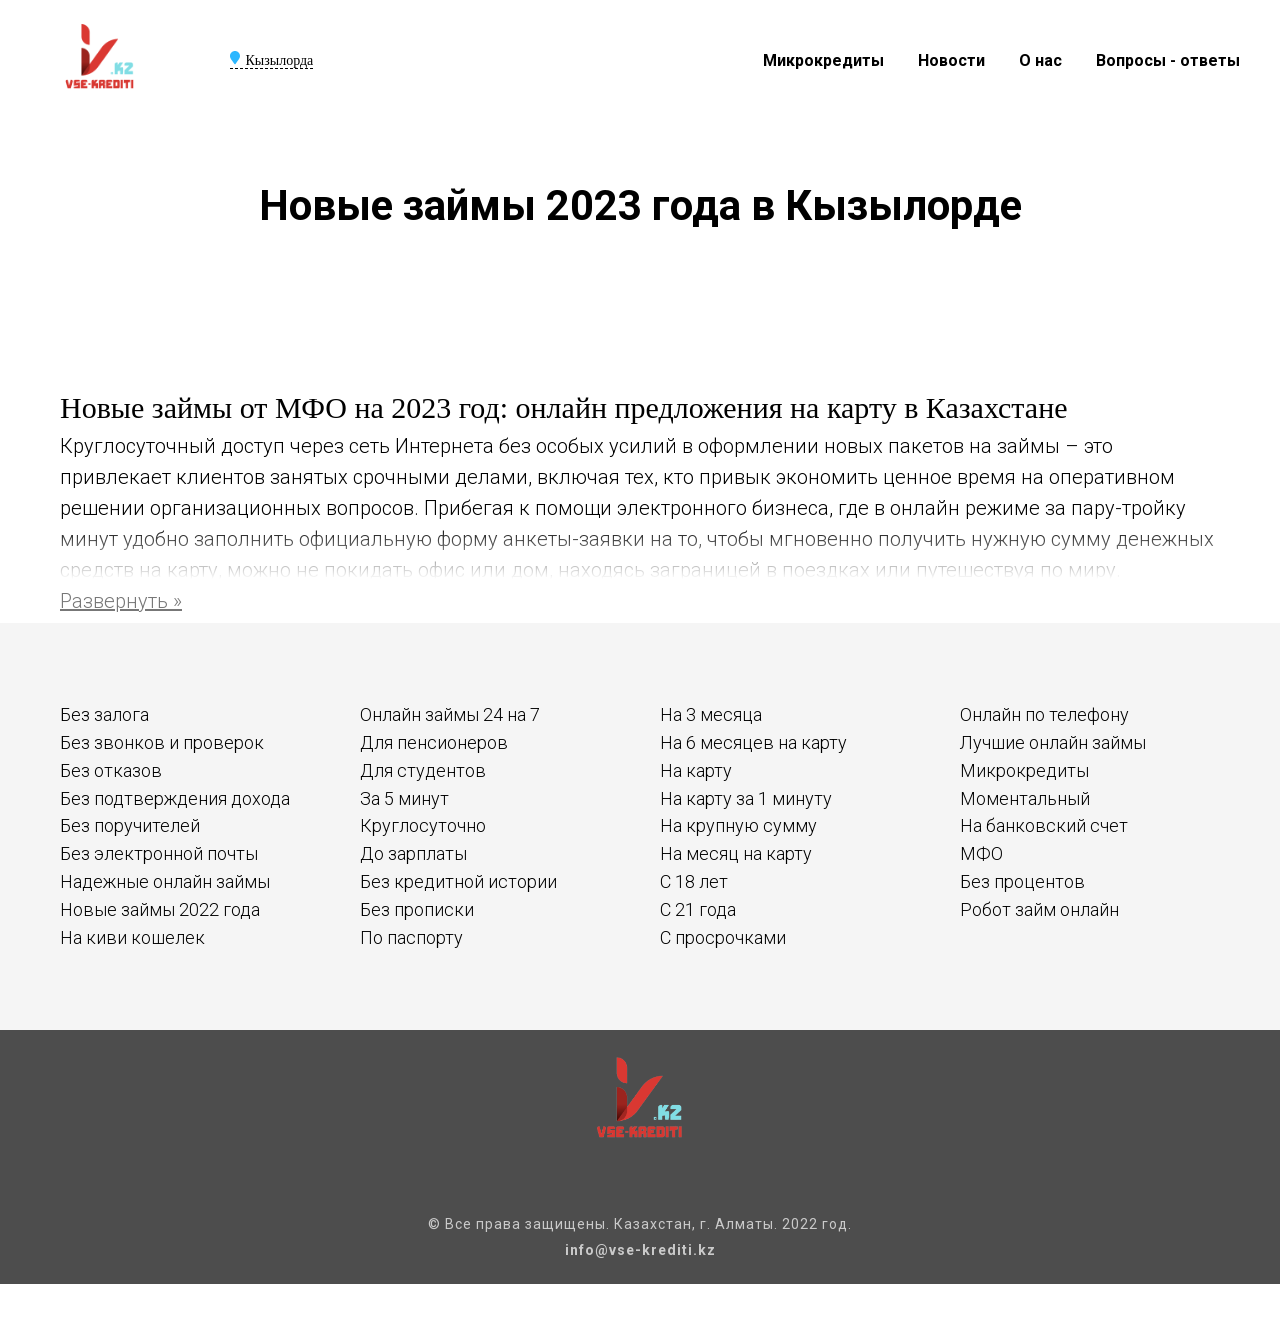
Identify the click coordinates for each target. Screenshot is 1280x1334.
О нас (1040, 60)
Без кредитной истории (458, 881)
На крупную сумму (738, 825)
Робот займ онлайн (1039, 909)
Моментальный (1025, 798)
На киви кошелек (132, 937)
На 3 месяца (711, 714)
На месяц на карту (736, 853)
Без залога (104, 714)
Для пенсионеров (434, 742)
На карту (696, 770)
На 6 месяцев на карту (753, 742)
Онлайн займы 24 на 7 (450, 714)
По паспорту (411, 937)
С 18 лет (694, 881)
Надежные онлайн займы (165, 881)
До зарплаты (413, 853)
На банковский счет (1044, 825)
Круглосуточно (423, 825)
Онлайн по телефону (1044, 714)
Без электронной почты (159, 853)
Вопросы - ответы (1168, 60)
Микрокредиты (823, 60)
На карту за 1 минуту (746, 798)
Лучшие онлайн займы (1053, 742)
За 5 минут (404, 798)
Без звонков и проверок (162, 742)
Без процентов (1022, 881)
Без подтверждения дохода (175, 798)
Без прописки (417, 909)
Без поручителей (130, 825)
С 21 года (698, 909)
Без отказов (111, 770)
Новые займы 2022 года (160, 909)
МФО (981, 853)
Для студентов (423, 770)
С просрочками (723, 937)
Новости (951, 60)
